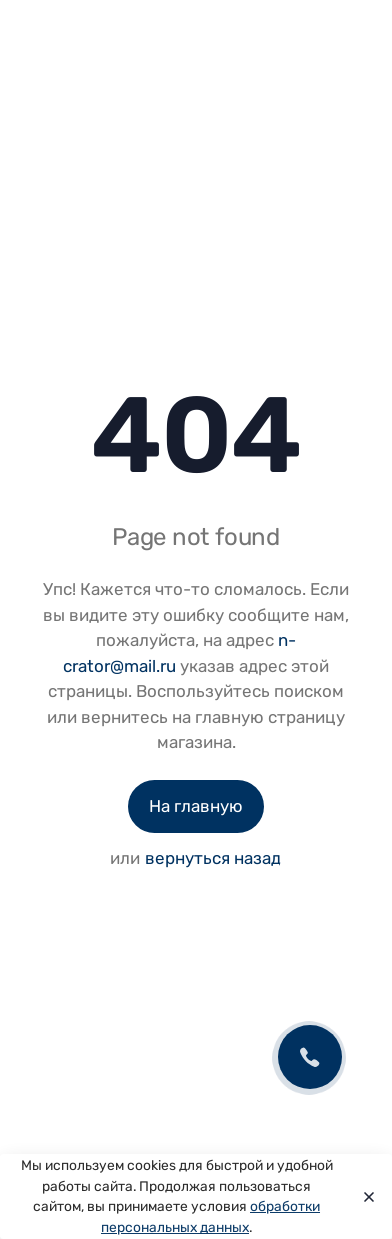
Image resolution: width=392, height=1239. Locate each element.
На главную (196, 806)
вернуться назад (213, 858)
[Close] (363, 1197)
